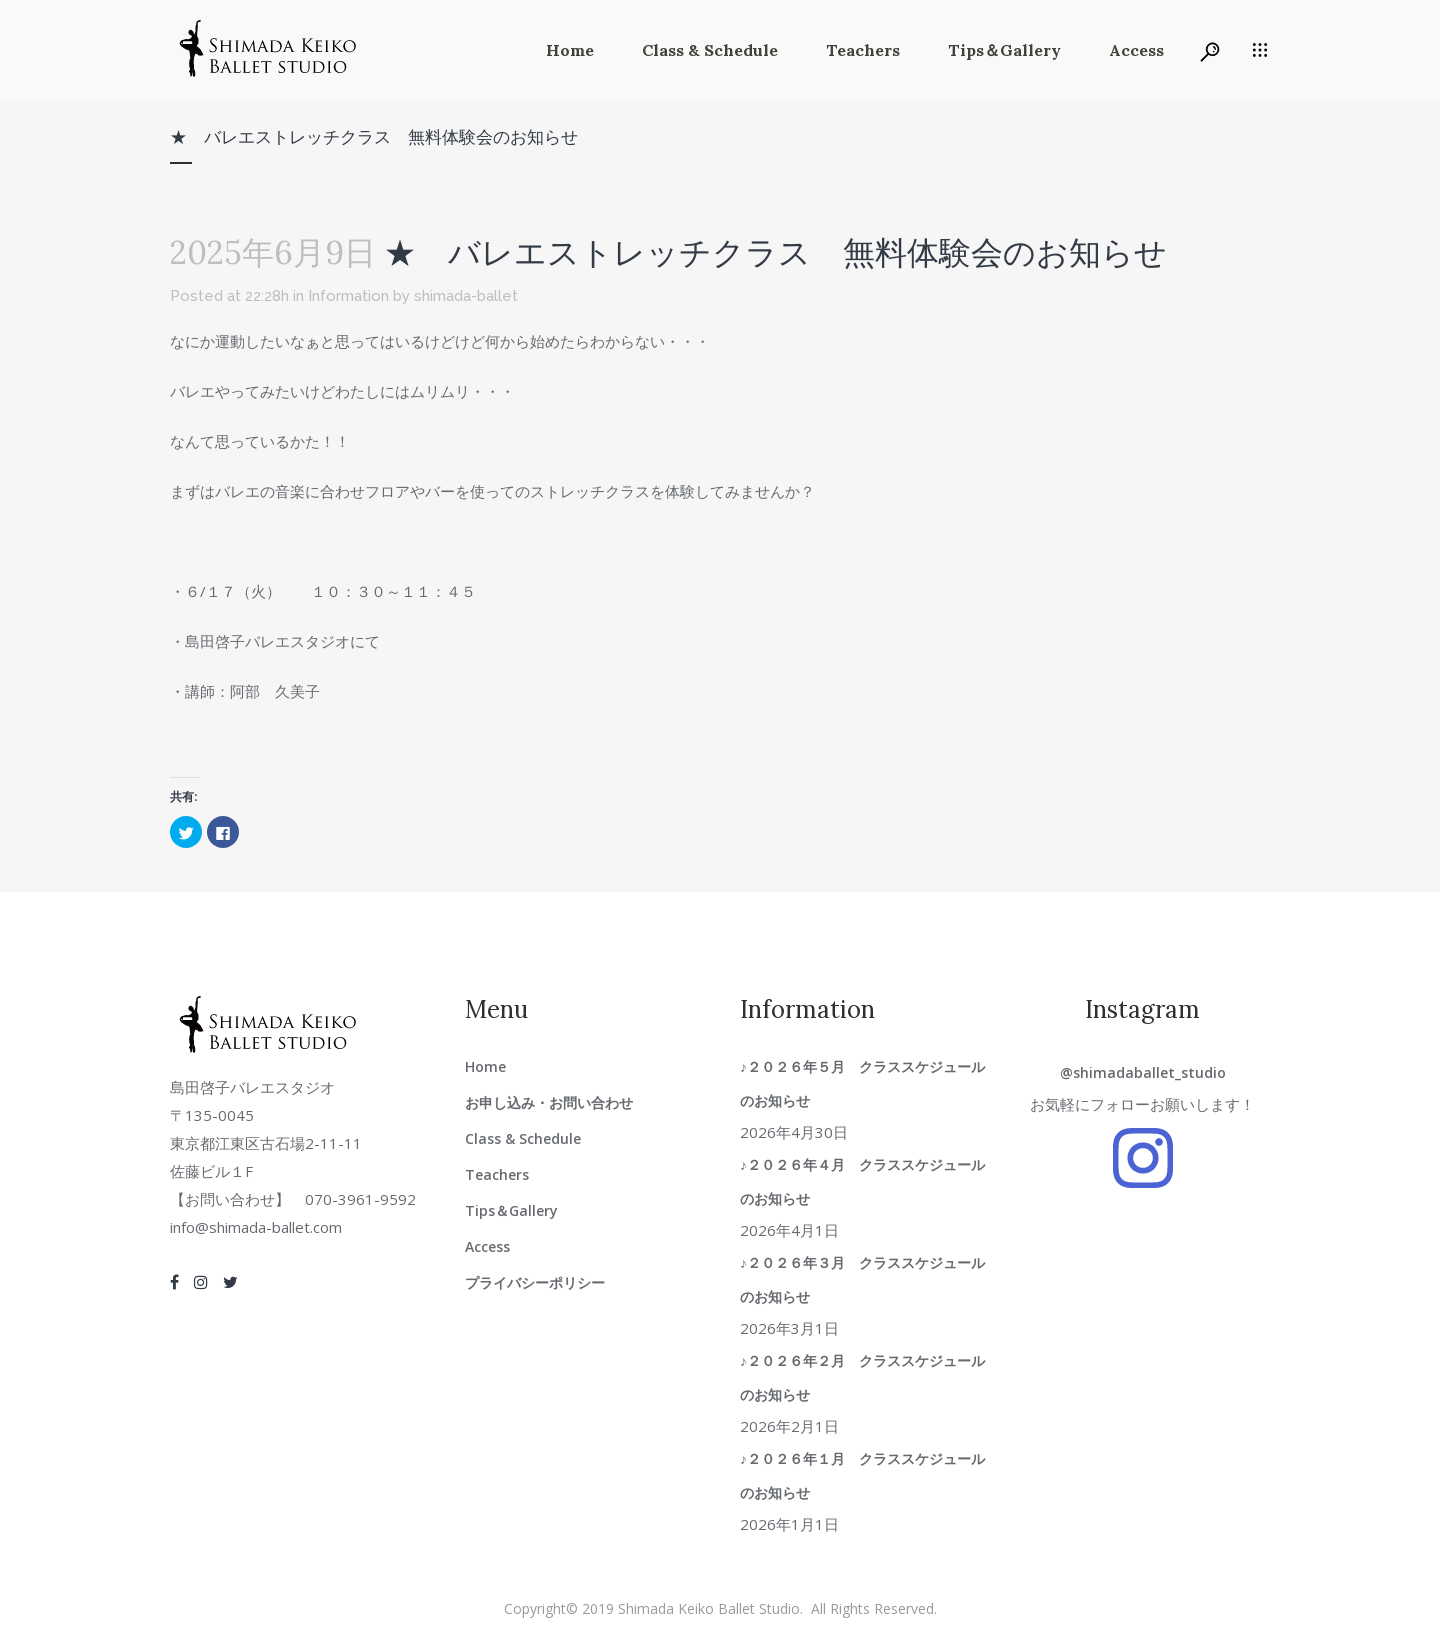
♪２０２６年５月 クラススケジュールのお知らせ (862, 1083)
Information (348, 296)
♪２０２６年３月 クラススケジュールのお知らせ (862, 1279)
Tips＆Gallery (511, 1210)
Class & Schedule (523, 1138)
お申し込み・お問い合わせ (549, 1102)
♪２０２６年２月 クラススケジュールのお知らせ (862, 1377)
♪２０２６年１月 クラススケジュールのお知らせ (862, 1475)
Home (485, 1066)
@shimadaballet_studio (1143, 1072)
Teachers (497, 1174)
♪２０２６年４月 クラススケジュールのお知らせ (862, 1181)
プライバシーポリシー (535, 1282)
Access (487, 1246)
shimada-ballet (466, 296)
